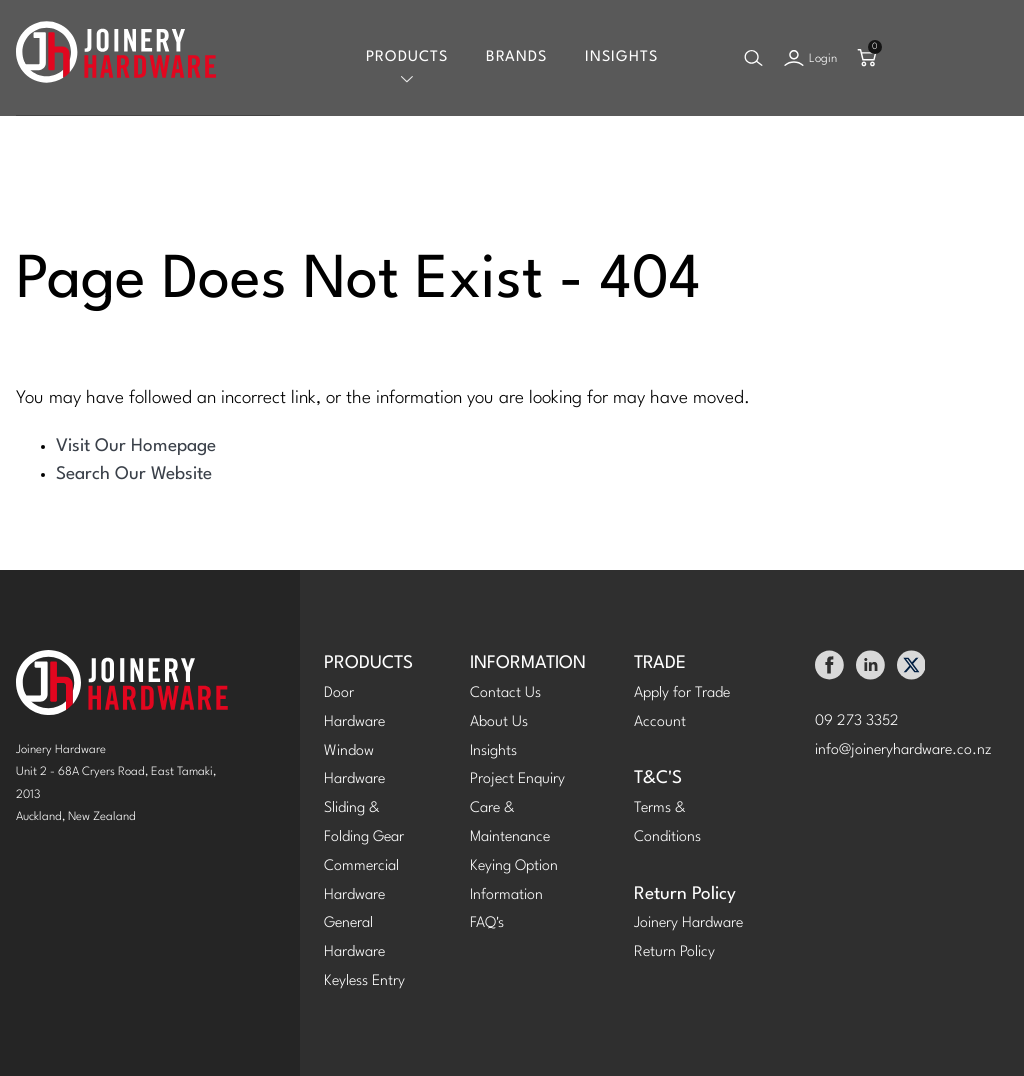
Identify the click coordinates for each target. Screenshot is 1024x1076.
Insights (621, 57)
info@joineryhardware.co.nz (903, 750)
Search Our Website (134, 474)
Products (407, 57)
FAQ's (487, 923)
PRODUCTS (368, 663)
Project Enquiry (517, 779)
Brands (516, 57)
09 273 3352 (857, 721)
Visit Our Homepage (136, 446)
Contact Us (505, 693)
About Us (499, 722)
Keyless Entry (364, 981)
